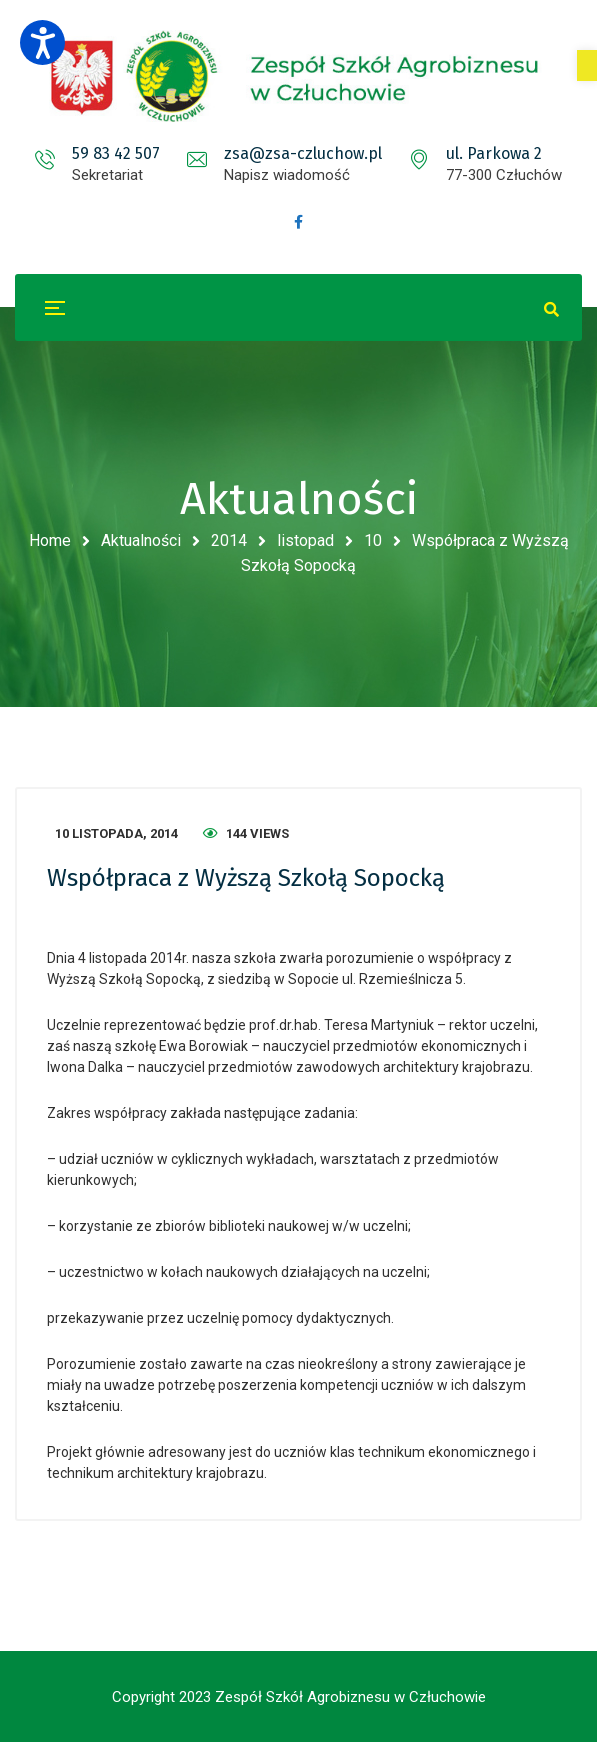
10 (373, 540)
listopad (305, 540)
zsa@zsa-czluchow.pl (303, 153)
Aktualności (141, 540)
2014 (229, 540)
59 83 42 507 (116, 153)
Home (50, 540)
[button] (587, 65)
